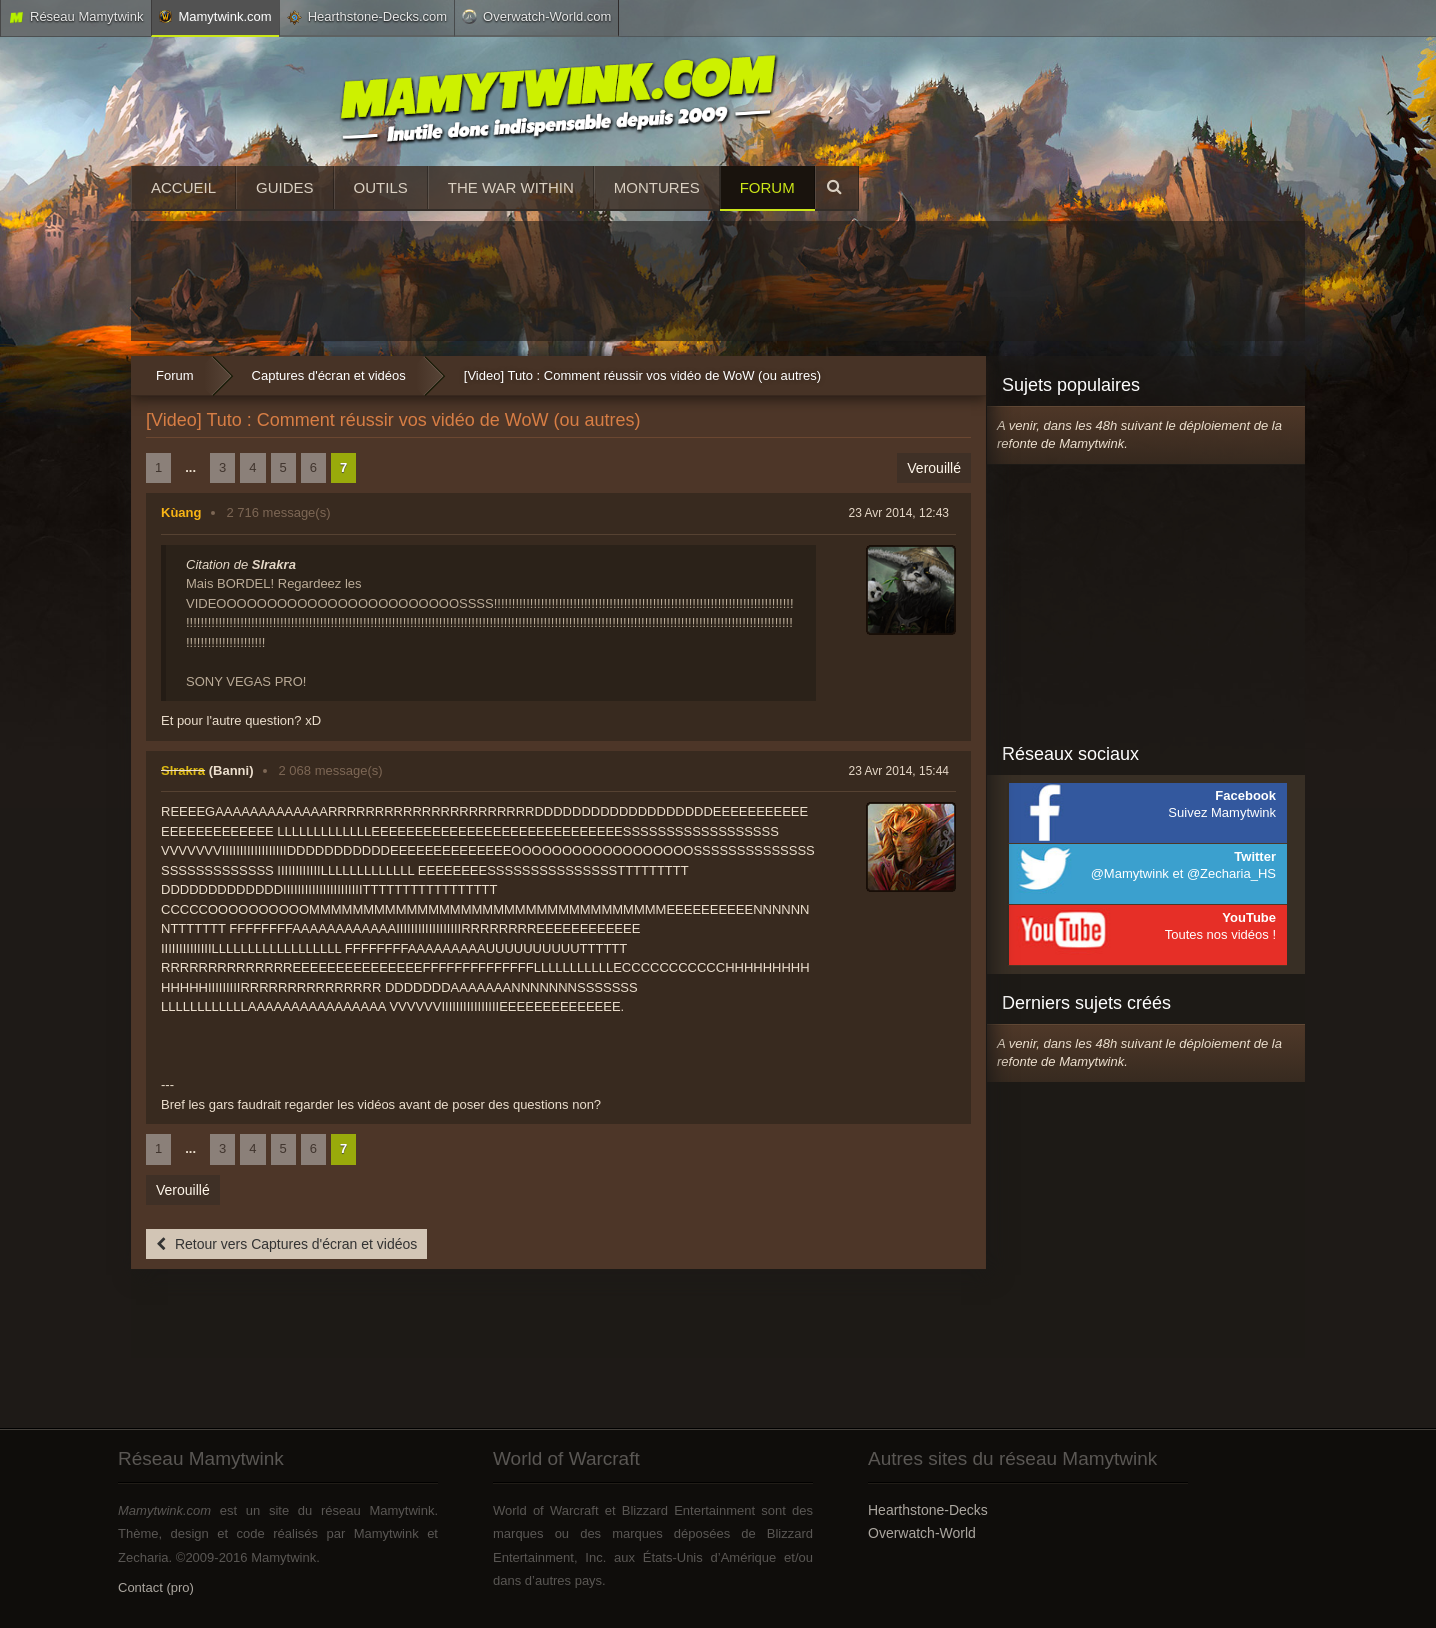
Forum (767, 187)
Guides (285, 187)
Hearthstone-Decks (928, 1510)
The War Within (511, 187)
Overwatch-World (922, 1533)
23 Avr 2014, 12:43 (898, 513)
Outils (381, 187)
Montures (657, 187)
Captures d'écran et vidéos (329, 375)
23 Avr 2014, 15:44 (898, 771)
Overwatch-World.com (536, 16)
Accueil (183, 187)
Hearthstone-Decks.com (367, 17)
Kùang (181, 512)
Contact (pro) (156, 1587)
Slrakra (183, 770)
